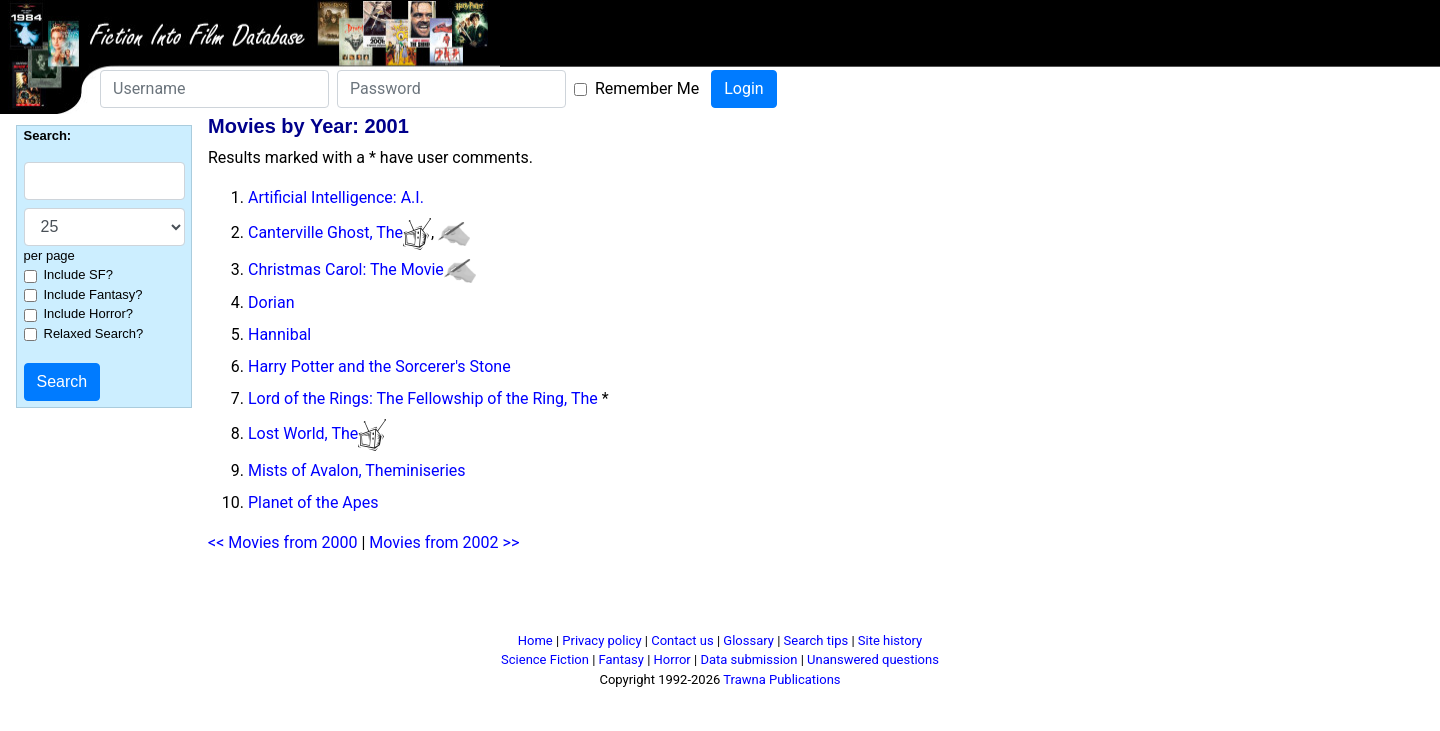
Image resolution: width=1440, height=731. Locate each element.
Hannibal (279, 334)
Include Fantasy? (93, 294)
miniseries (428, 470)
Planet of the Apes (313, 502)
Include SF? (78, 274)
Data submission (748, 659)
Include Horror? (89, 313)
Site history (890, 640)
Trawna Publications (781, 679)
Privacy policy (601, 640)
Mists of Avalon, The (320, 470)
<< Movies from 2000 (282, 542)
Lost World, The (303, 433)
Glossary (748, 640)
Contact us (682, 640)
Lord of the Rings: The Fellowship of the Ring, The (423, 398)
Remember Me (647, 88)
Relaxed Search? (94, 333)
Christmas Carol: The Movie (346, 269)
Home (535, 640)
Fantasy (621, 659)
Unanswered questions (873, 659)
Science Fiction (545, 659)
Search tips (816, 640)
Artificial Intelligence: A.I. (336, 197)
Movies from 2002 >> (444, 542)
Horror (672, 659)
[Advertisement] (720, 601)
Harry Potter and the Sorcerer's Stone (379, 366)
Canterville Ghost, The (325, 232)
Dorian (271, 302)
